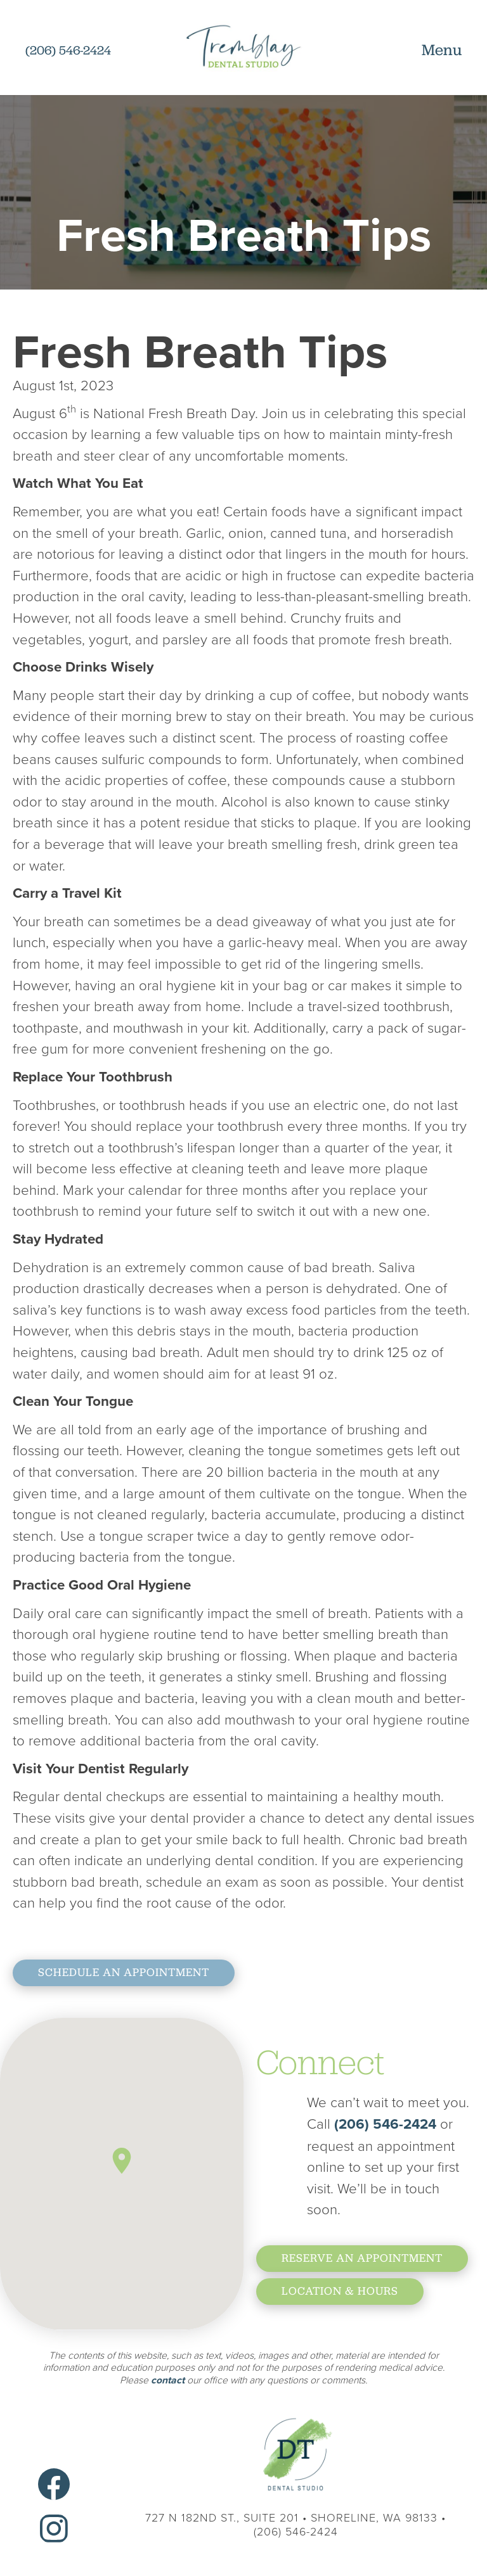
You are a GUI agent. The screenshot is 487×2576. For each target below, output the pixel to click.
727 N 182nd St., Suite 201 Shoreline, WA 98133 (291, 2517)
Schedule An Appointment (123, 1972)
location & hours (340, 2291)
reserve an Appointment (362, 2258)
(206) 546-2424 (387, 2124)
